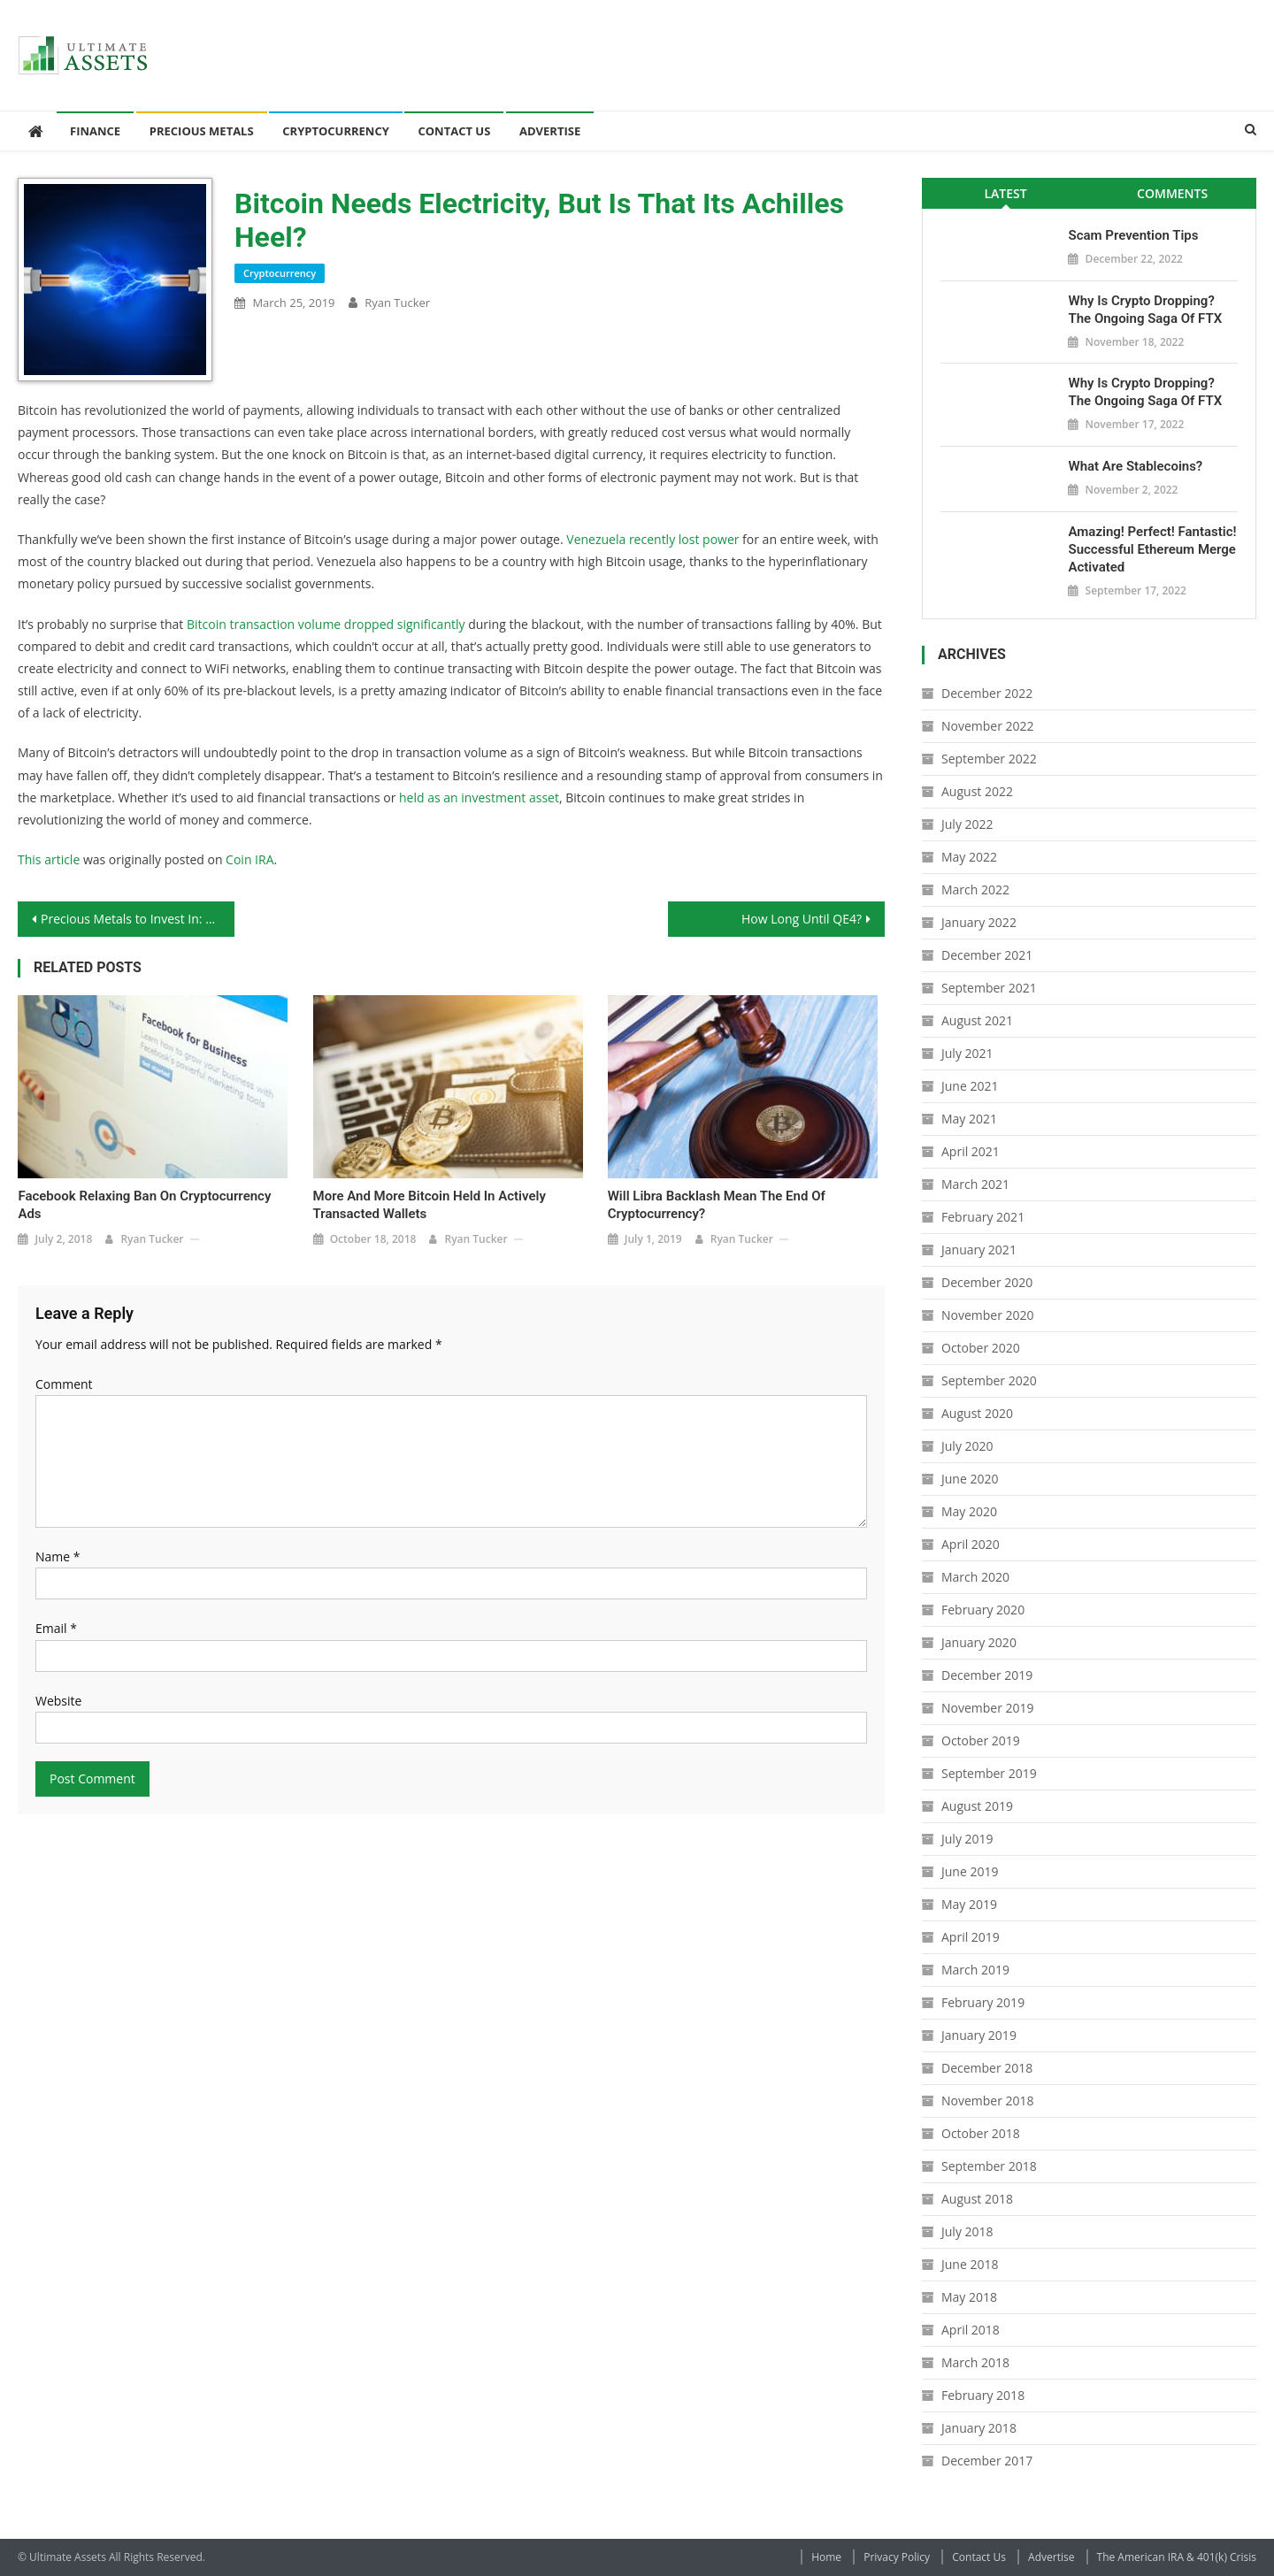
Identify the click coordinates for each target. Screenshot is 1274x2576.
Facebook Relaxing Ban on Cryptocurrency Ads (144, 1205)
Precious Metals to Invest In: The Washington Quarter (137, 918)
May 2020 (969, 1511)
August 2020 (977, 1413)
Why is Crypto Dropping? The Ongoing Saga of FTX (1145, 309)
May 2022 (969, 856)
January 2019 (979, 2035)
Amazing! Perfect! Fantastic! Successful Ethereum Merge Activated (1152, 549)
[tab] (1005, 193)
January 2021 (979, 1249)
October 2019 (980, 1740)
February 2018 (983, 2395)
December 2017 (986, 2460)
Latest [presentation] (1005, 193)
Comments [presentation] (1172, 193)
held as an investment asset (479, 797)
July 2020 (967, 1446)
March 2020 (975, 1576)
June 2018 (969, 2264)
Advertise (549, 131)
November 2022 (987, 725)
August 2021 (977, 1020)
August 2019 (977, 1806)
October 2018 (980, 2133)
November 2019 (987, 1707)
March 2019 (975, 1969)
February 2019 (983, 2002)
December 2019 (986, 1675)
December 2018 (986, 2067)
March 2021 (975, 1184)
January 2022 (979, 922)
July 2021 (967, 1053)
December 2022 (986, 693)
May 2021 (969, 1118)
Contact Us (454, 131)
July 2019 (967, 1838)
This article (49, 859)
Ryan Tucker (397, 302)
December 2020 (986, 1282)
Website (58, 1700)
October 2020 (980, 1347)
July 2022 (967, 824)
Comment (64, 1384)
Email (56, 1628)
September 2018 (989, 2166)
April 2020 (970, 1544)
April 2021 (970, 1151)
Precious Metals (202, 131)
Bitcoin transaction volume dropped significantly (326, 624)
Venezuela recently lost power (652, 539)
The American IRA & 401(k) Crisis (1176, 2556)
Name (58, 1556)
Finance (95, 131)
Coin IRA (249, 859)
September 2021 (989, 987)
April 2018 (970, 2329)
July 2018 (967, 2231)
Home (826, 2556)
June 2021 (969, 1085)
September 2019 (989, 1773)
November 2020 (987, 1315)
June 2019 (969, 1871)
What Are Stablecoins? (1135, 466)
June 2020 (969, 1478)
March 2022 (975, 889)
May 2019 (969, 1904)
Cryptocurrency (335, 131)
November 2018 (987, 2100)
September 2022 (989, 758)
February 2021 (983, 1216)
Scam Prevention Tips (1133, 235)
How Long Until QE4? (801, 918)
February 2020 (983, 1609)
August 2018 (977, 2198)
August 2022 (977, 791)
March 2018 (975, 2362)
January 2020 (979, 1642)
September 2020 (989, 1380)
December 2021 (986, 955)
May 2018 (969, 2296)
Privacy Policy (896, 2556)
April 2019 (970, 1936)
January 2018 (979, 2427)
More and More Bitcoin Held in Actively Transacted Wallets (429, 1205)
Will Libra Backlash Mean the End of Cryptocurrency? (716, 1205)
